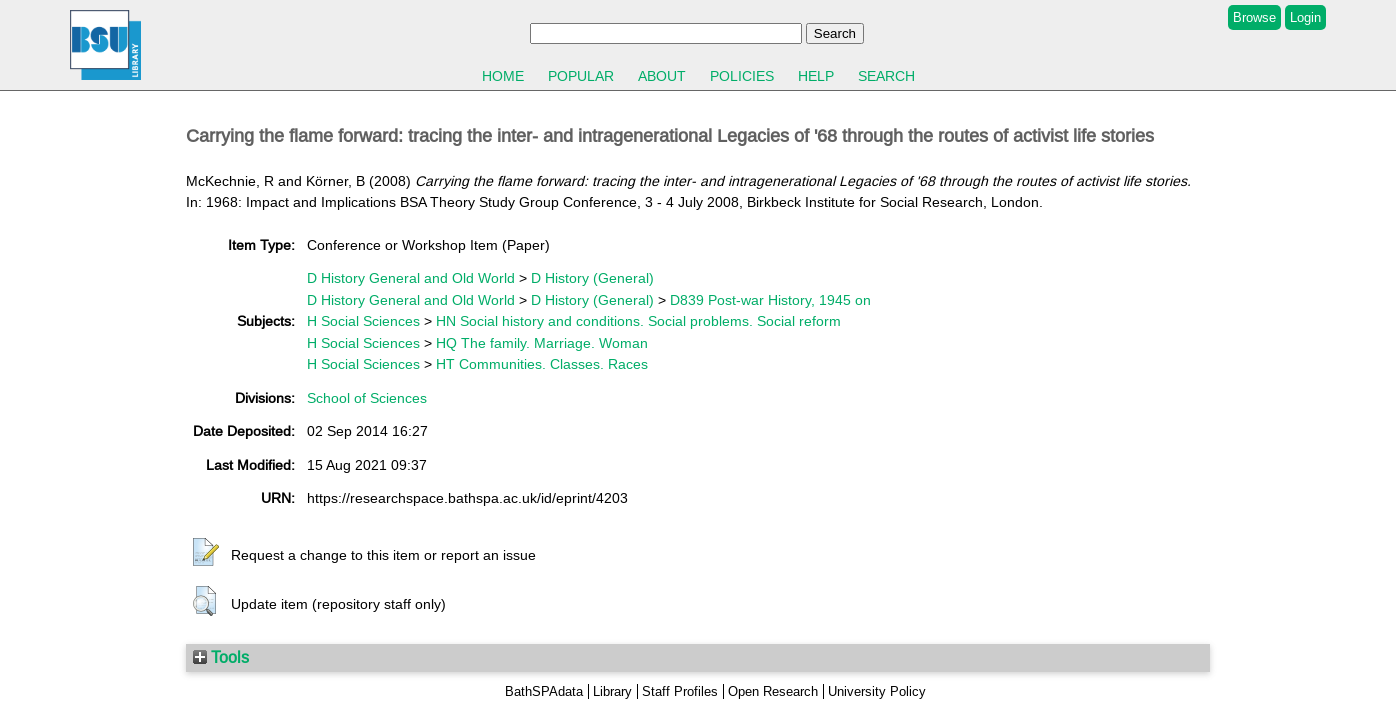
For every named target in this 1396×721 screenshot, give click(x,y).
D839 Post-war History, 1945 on (770, 300)
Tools (221, 657)
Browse (1254, 17)
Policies (742, 76)
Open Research (773, 691)
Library (612, 691)
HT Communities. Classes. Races (542, 364)
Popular (581, 76)
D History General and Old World (411, 278)
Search (886, 76)
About (662, 76)
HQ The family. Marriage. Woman (542, 343)
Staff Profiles (680, 691)
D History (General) (592, 278)
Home (503, 76)
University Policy (877, 691)
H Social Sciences (363, 321)
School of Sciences (367, 398)
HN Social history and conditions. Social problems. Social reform (638, 321)
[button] (206, 553)
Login (1305, 17)
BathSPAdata (544, 691)
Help (816, 76)
